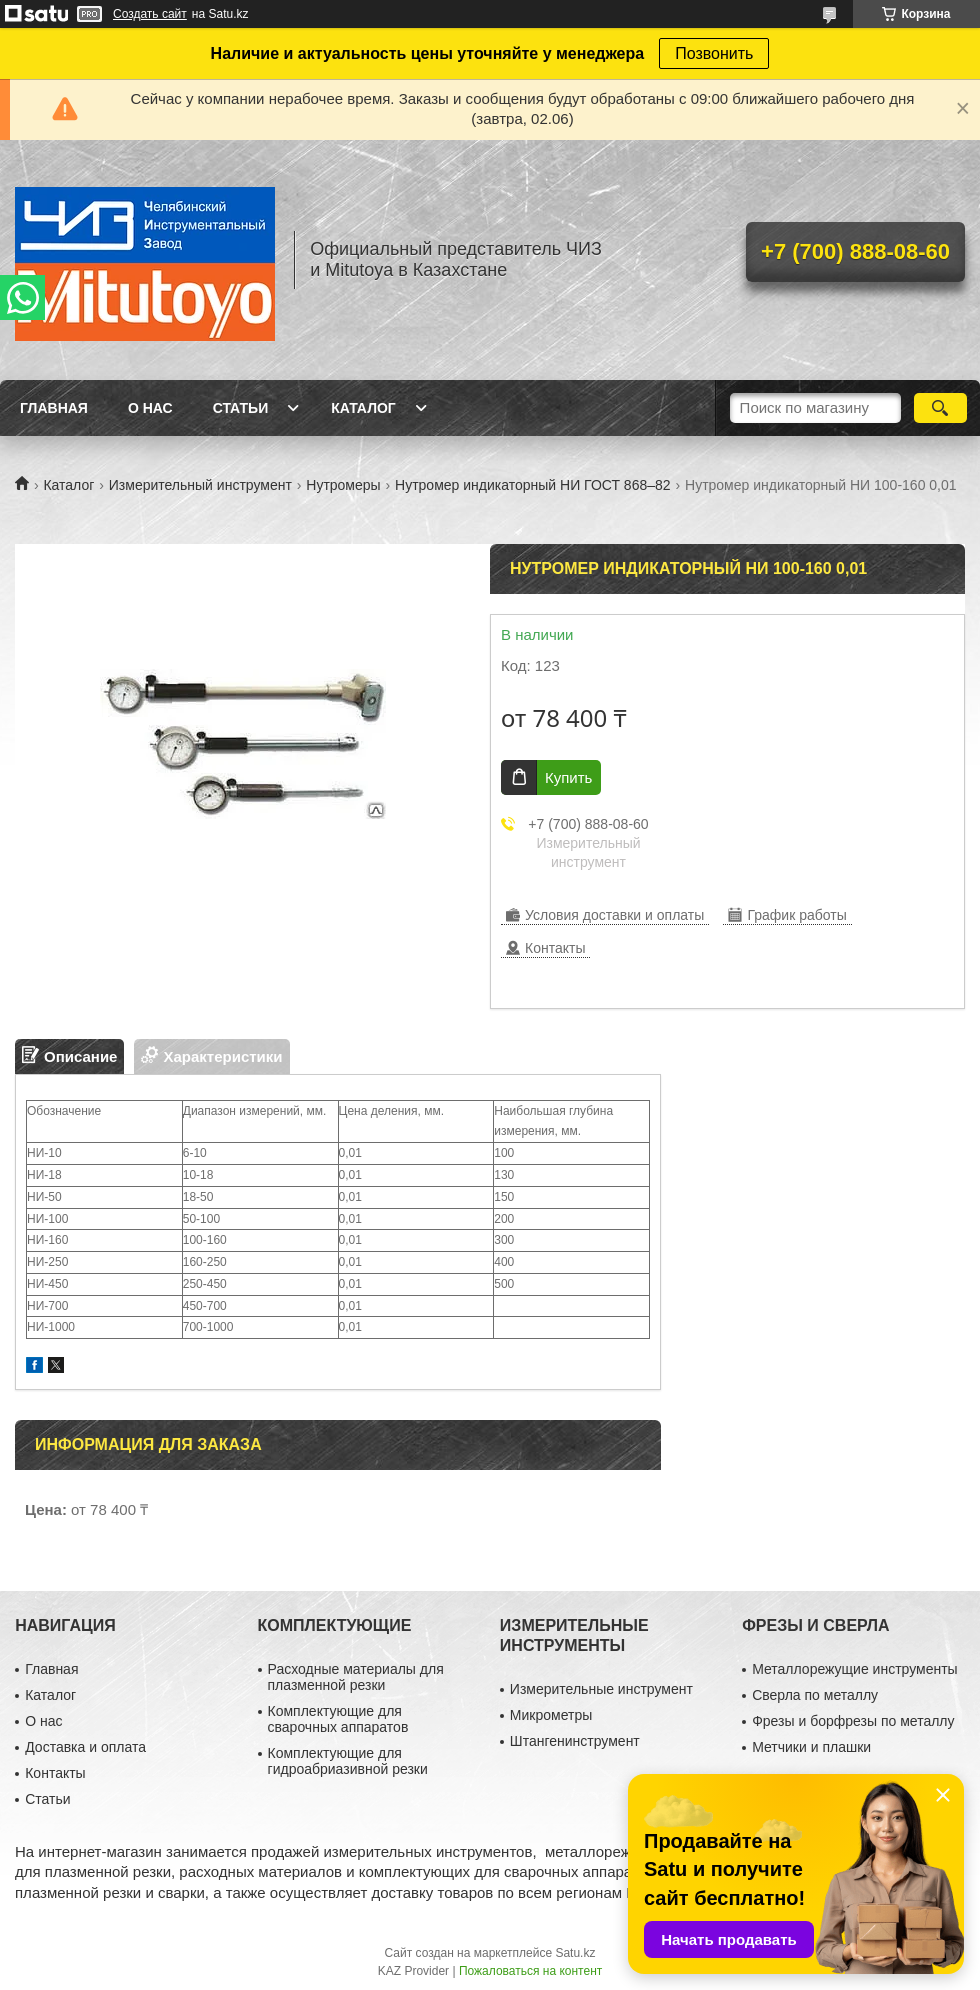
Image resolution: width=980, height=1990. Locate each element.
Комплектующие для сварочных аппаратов (338, 1719)
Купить (568, 777)
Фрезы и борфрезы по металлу (853, 1721)
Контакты (55, 1773)
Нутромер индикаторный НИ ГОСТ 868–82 (533, 485)
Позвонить (714, 53)
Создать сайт (150, 14)
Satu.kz (575, 1953)
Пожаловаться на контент (530, 1971)
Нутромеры (343, 485)
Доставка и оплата (85, 1747)
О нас (150, 408)
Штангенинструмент (575, 1741)
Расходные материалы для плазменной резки (356, 1677)
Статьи (241, 408)
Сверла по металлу (815, 1695)
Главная (54, 408)
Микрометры (551, 1715)
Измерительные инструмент (601, 1689)
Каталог (363, 408)
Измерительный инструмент (200, 485)
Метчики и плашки (811, 1747)
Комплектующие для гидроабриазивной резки (348, 1761)
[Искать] (940, 408)
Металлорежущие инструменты (854, 1669)
